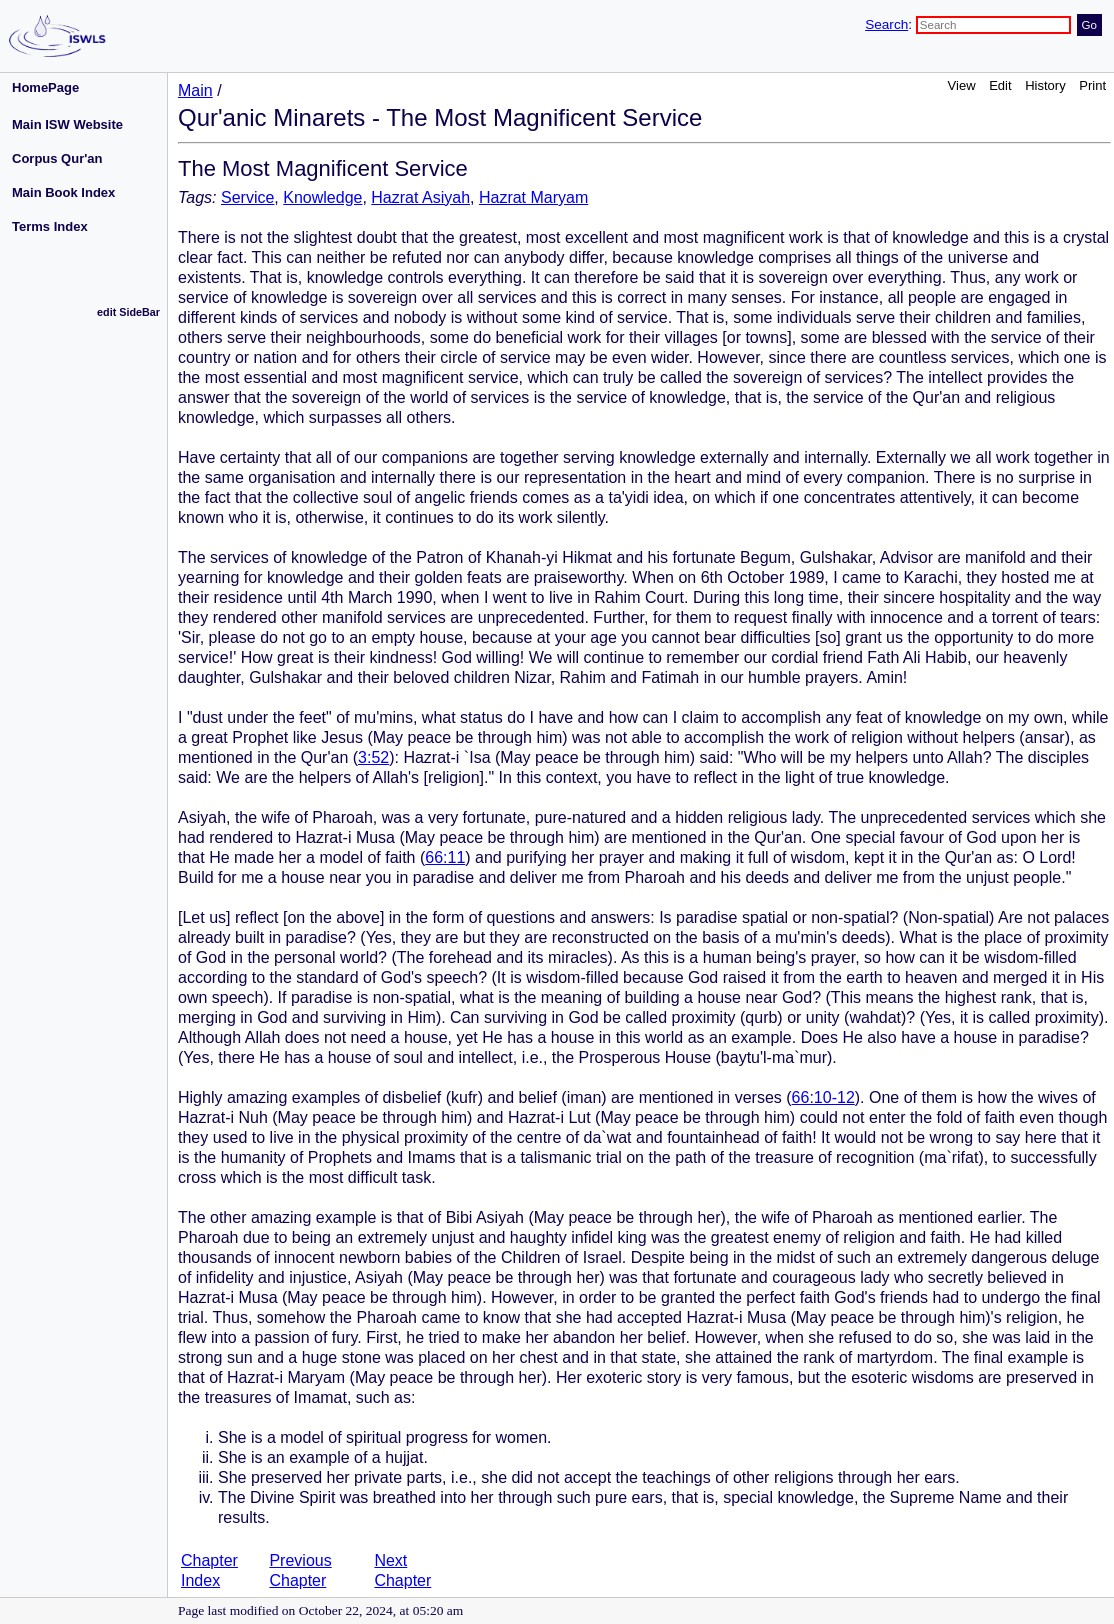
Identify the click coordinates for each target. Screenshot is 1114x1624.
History (1045, 85)
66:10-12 (823, 1097)
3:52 (373, 757)
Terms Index (50, 226)
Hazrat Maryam (533, 197)
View (962, 85)
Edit (1000, 85)
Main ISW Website (67, 124)
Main (195, 90)
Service (247, 197)
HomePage (45, 87)
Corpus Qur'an (57, 158)
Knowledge (322, 197)
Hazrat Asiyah (420, 197)
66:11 (445, 857)
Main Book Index (63, 192)
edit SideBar (128, 312)
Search (886, 24)
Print (1092, 85)
